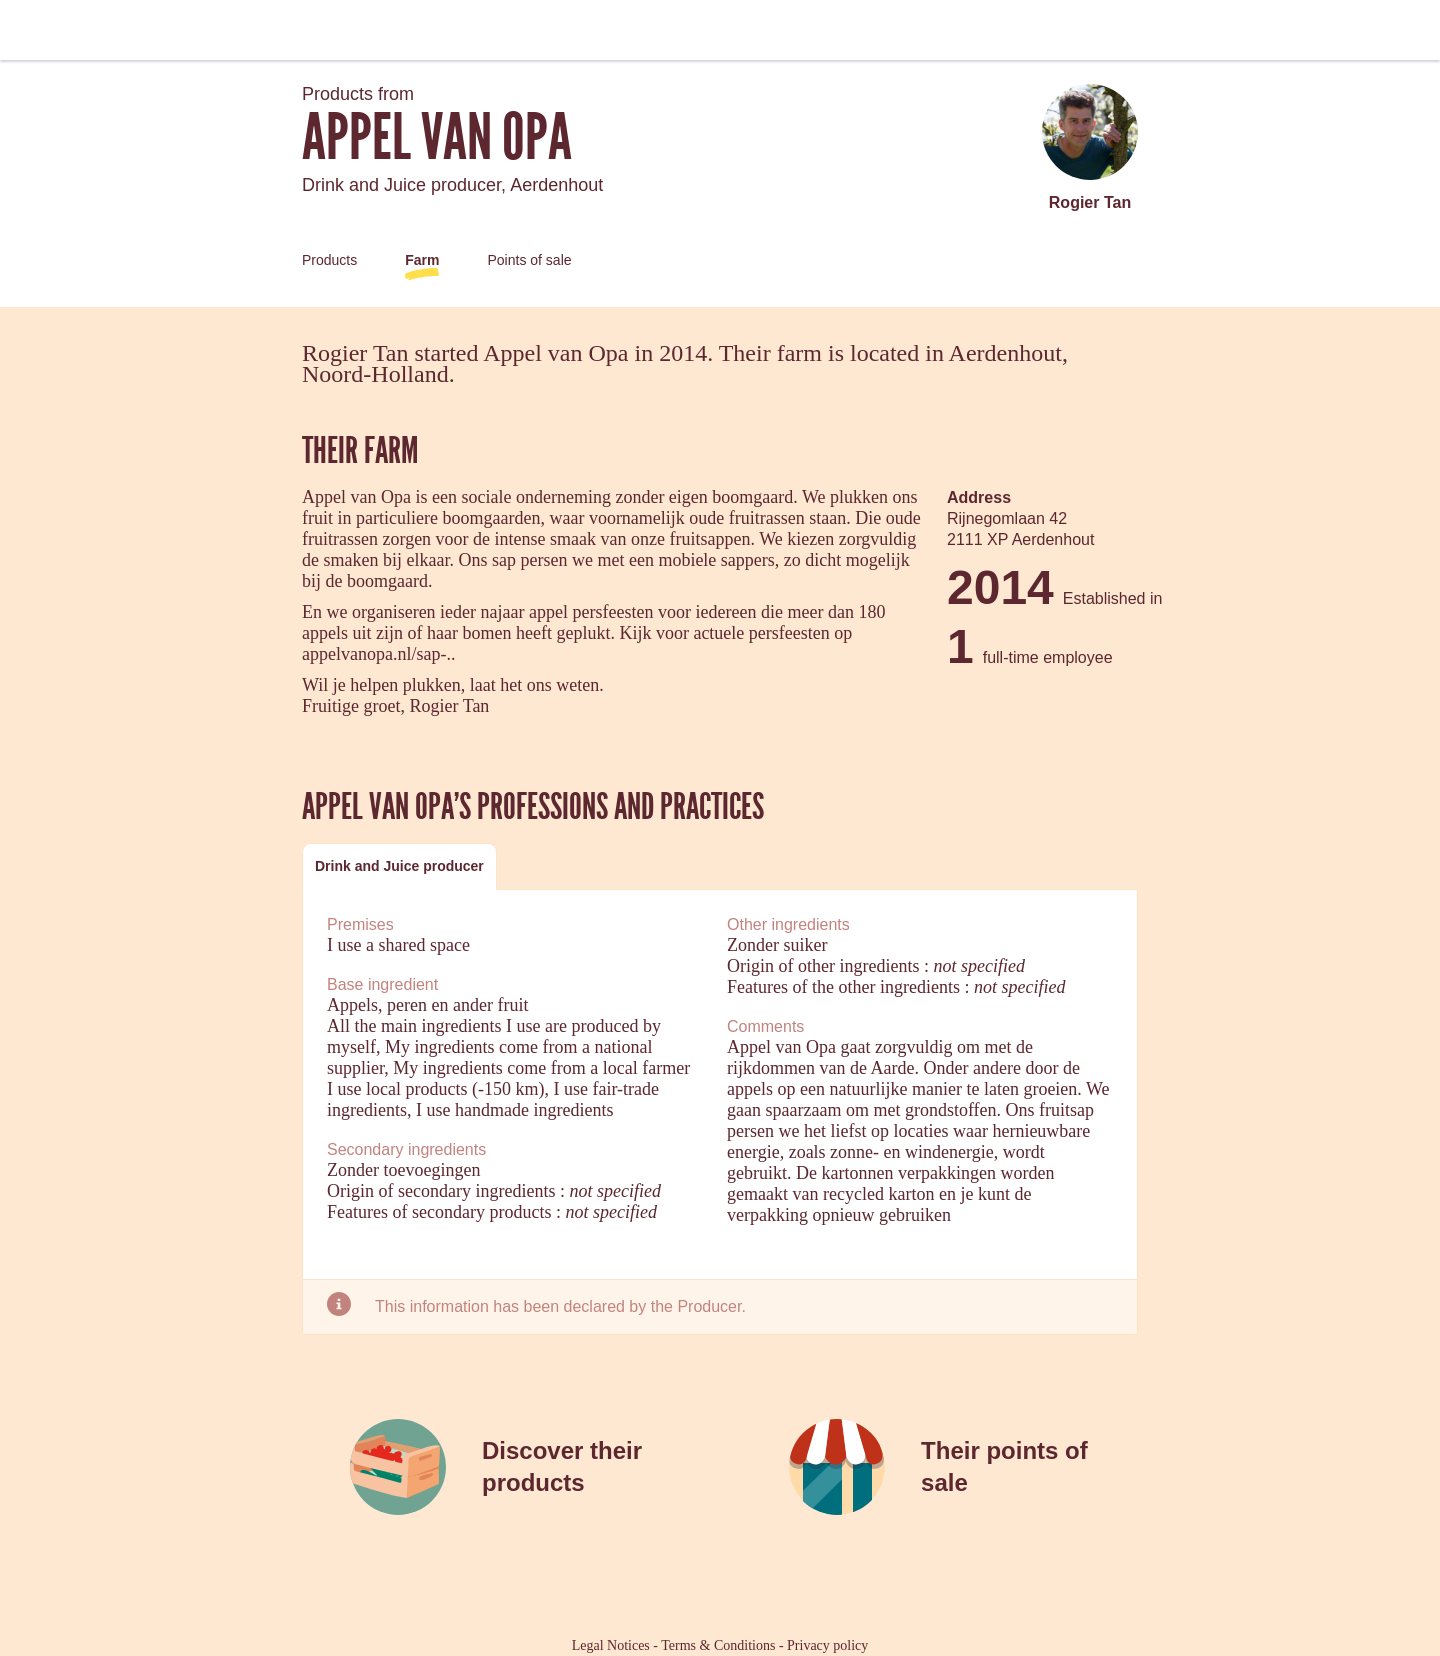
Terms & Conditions (718, 1645)
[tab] (399, 866)
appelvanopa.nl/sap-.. (378, 654)
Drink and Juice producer (399, 866)
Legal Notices (611, 1645)
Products (329, 260)
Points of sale (529, 260)
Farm (422, 260)
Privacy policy (827, 1645)
